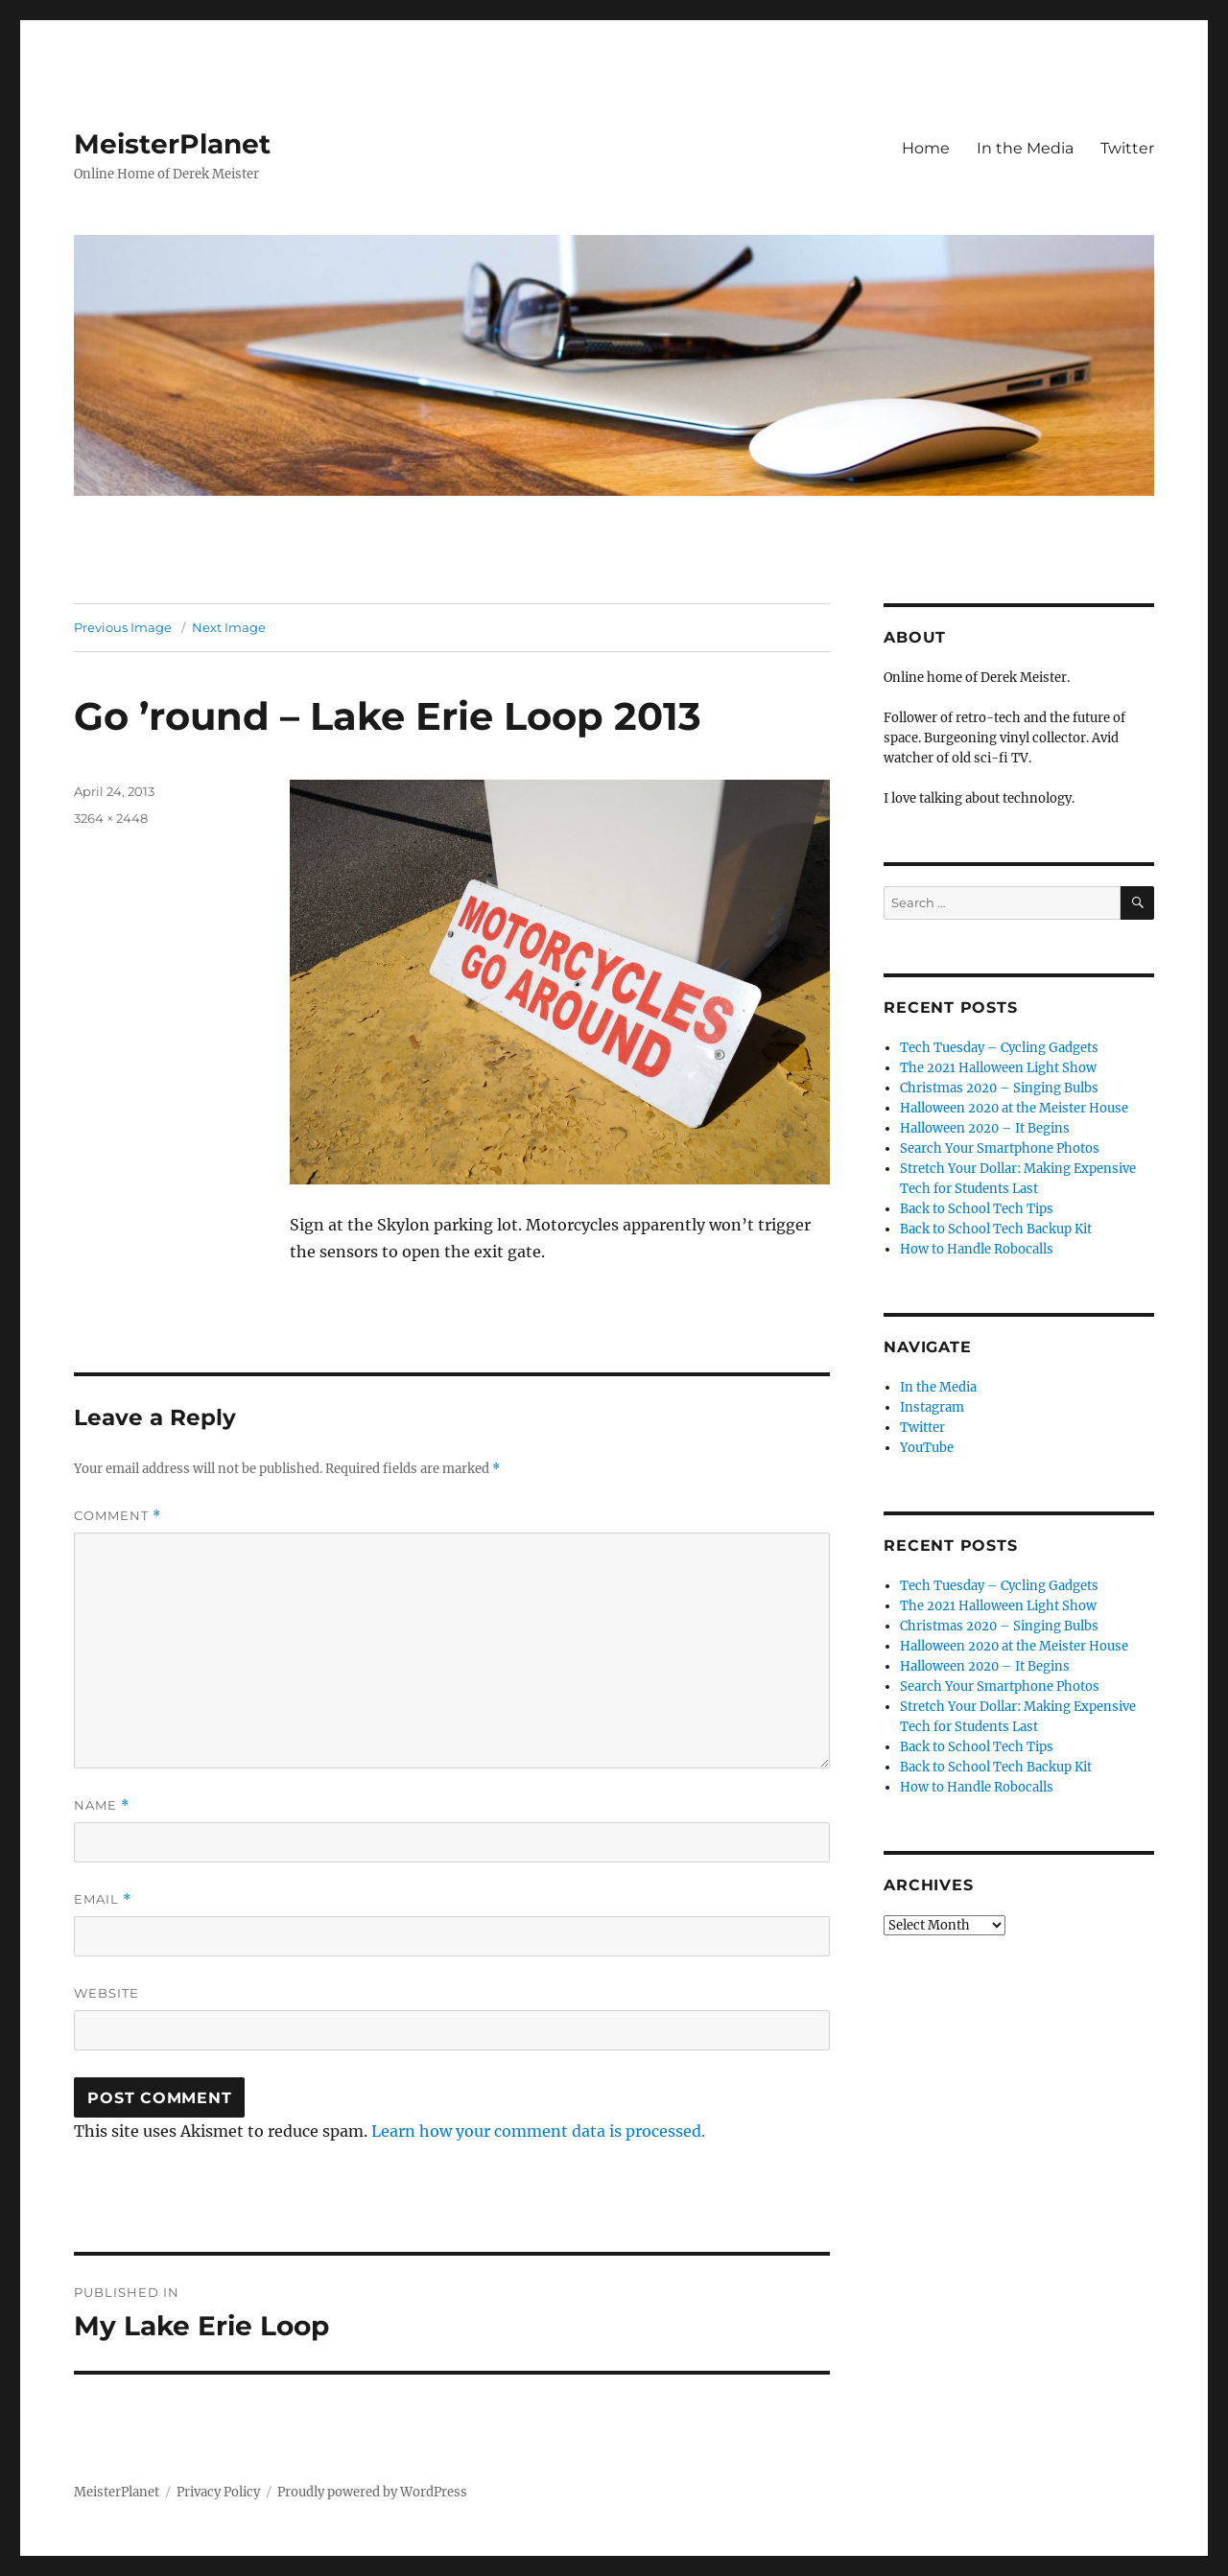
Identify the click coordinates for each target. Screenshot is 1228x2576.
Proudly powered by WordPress (372, 2492)
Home (926, 148)
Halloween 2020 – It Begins (985, 1128)
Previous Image (123, 627)
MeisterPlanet (172, 144)
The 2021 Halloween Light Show (998, 1068)
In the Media (1025, 148)
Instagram (932, 1407)
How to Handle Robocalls (976, 1249)
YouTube (927, 1448)
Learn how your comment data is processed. (538, 2131)
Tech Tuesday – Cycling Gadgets (999, 1048)
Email (102, 1899)
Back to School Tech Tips (976, 1209)
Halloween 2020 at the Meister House (1014, 1108)
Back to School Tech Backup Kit (996, 1229)
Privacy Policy (218, 2492)
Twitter (1127, 148)
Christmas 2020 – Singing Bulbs (999, 1088)
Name (102, 1805)
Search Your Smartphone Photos (999, 1148)
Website (106, 1993)
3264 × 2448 (111, 818)
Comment (117, 1516)
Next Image (229, 627)
